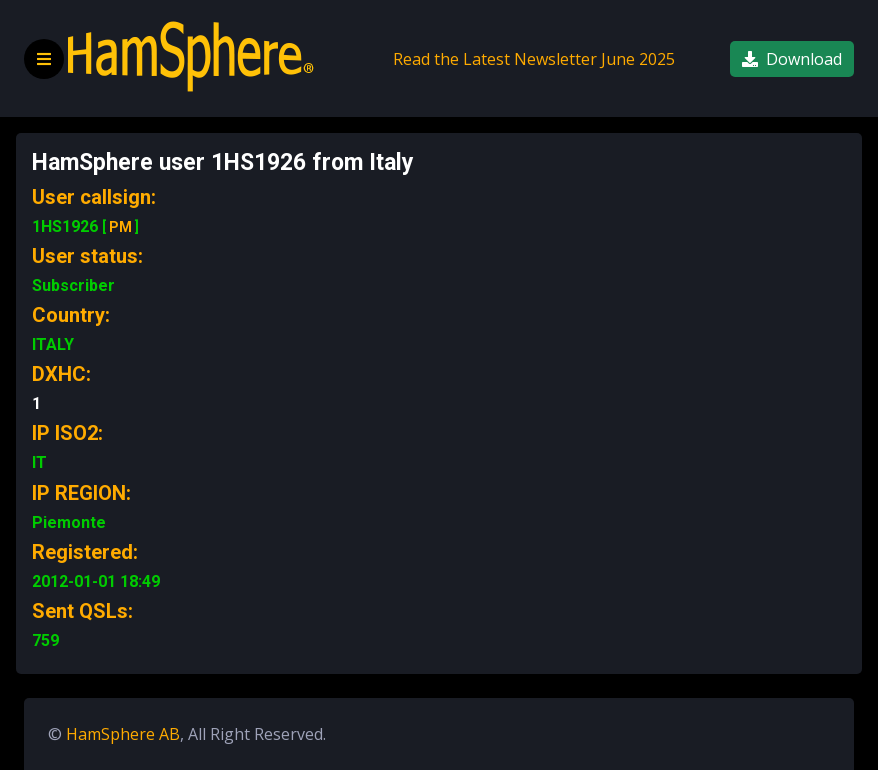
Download (792, 59)
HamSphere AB (123, 734)
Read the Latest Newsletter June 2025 (534, 59)
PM (120, 227)
